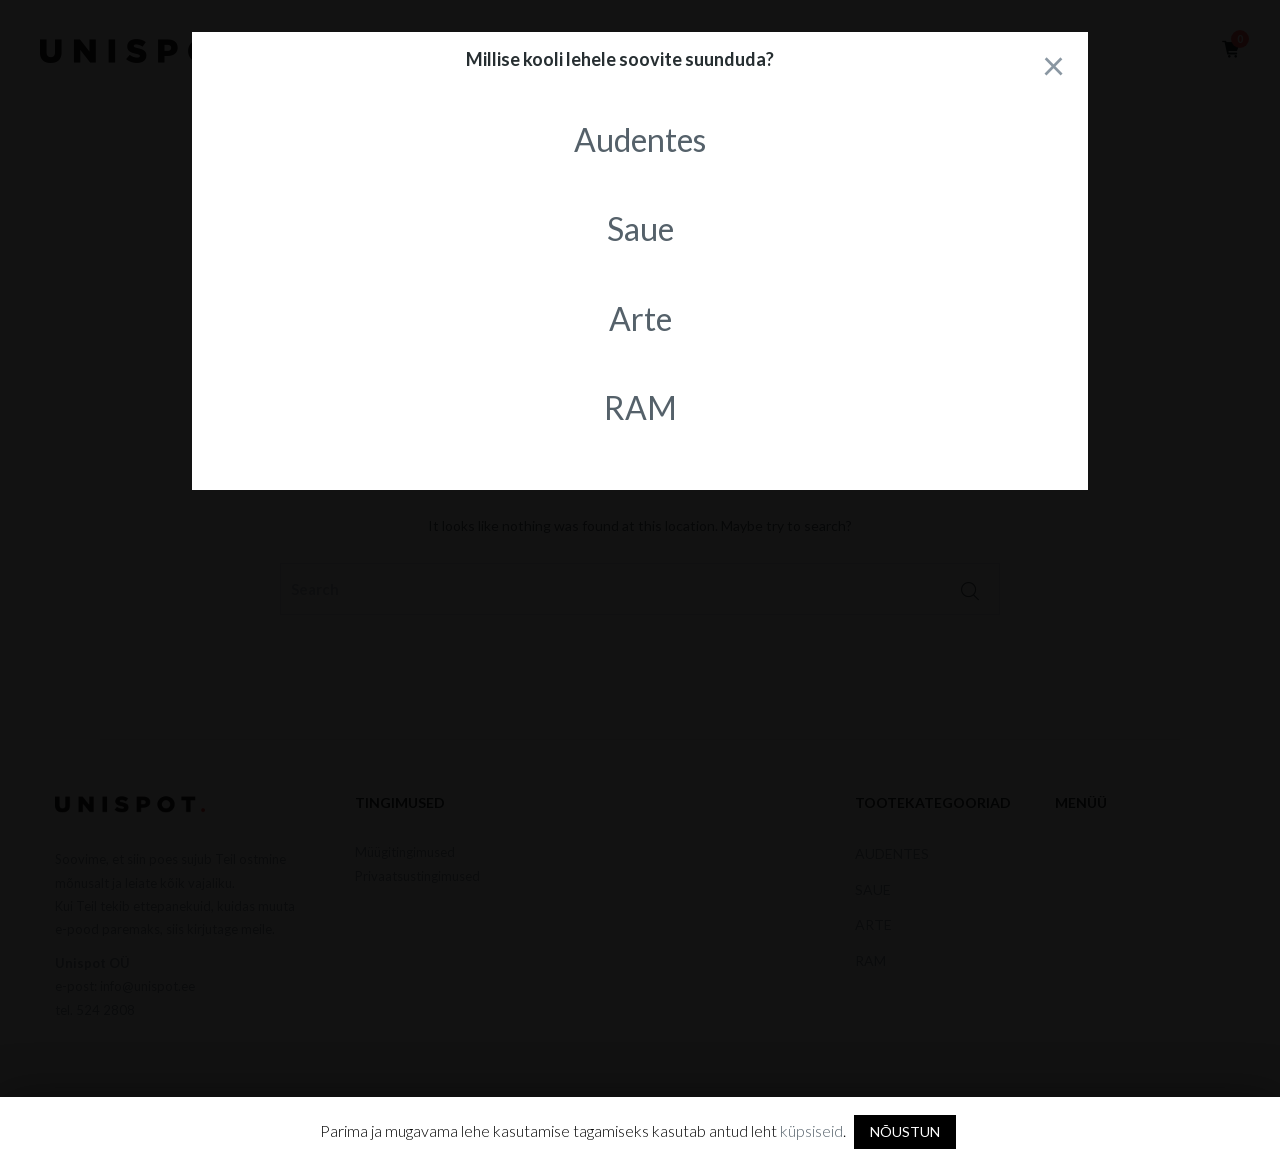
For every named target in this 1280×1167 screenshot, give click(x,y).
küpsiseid (811, 1130)
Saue (640, 228)
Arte (640, 318)
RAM (640, 407)
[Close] (1053, 65)
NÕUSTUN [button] (905, 1131)
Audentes (640, 139)
